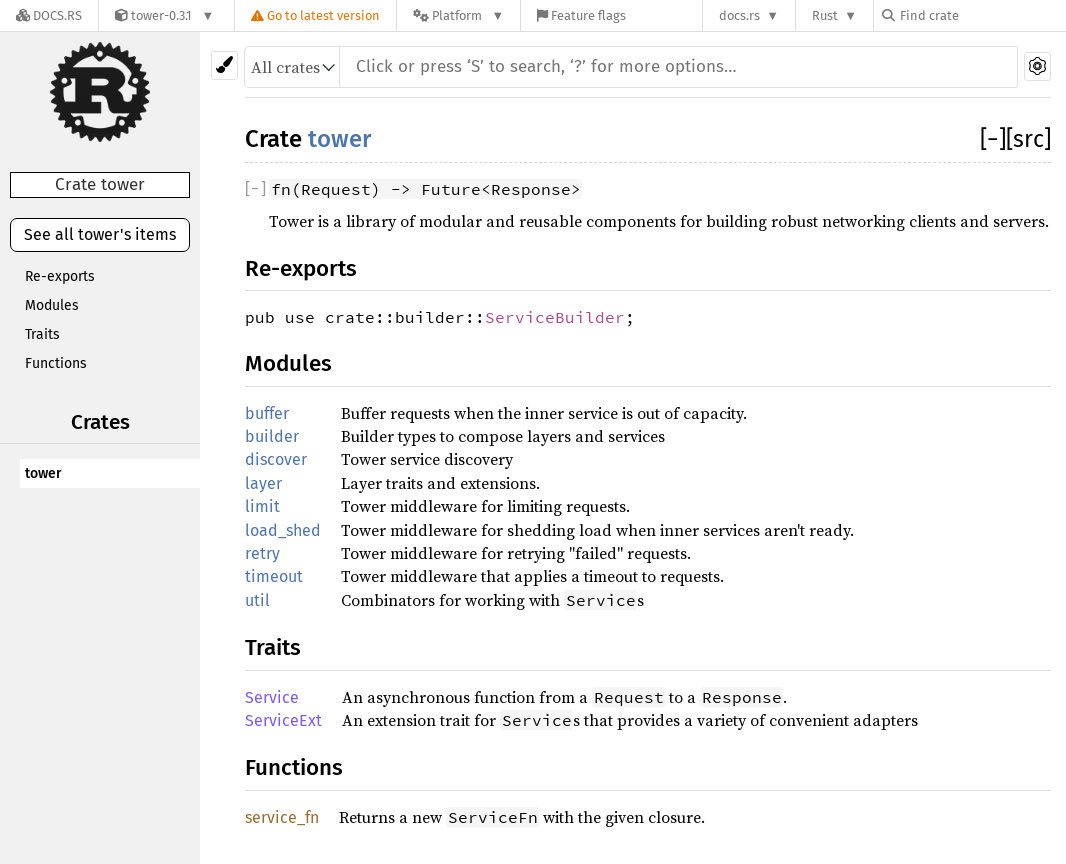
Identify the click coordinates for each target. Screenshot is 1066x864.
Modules (52, 305)
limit (262, 506)
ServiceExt (283, 720)
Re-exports (60, 276)
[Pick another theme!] (224, 65)
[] (993, 139)
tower (43, 473)
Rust (825, 15)
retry (262, 553)
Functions (56, 363)
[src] (1028, 139)
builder (272, 436)
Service (272, 697)
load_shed (283, 530)
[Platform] (458, 15)
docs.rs (739, 15)
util (257, 600)
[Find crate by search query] (982, 15)
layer (263, 483)
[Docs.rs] (49, 15)
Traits (42, 334)
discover (276, 459)
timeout (274, 576)
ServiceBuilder (555, 317)
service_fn (282, 817)
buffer (267, 413)
